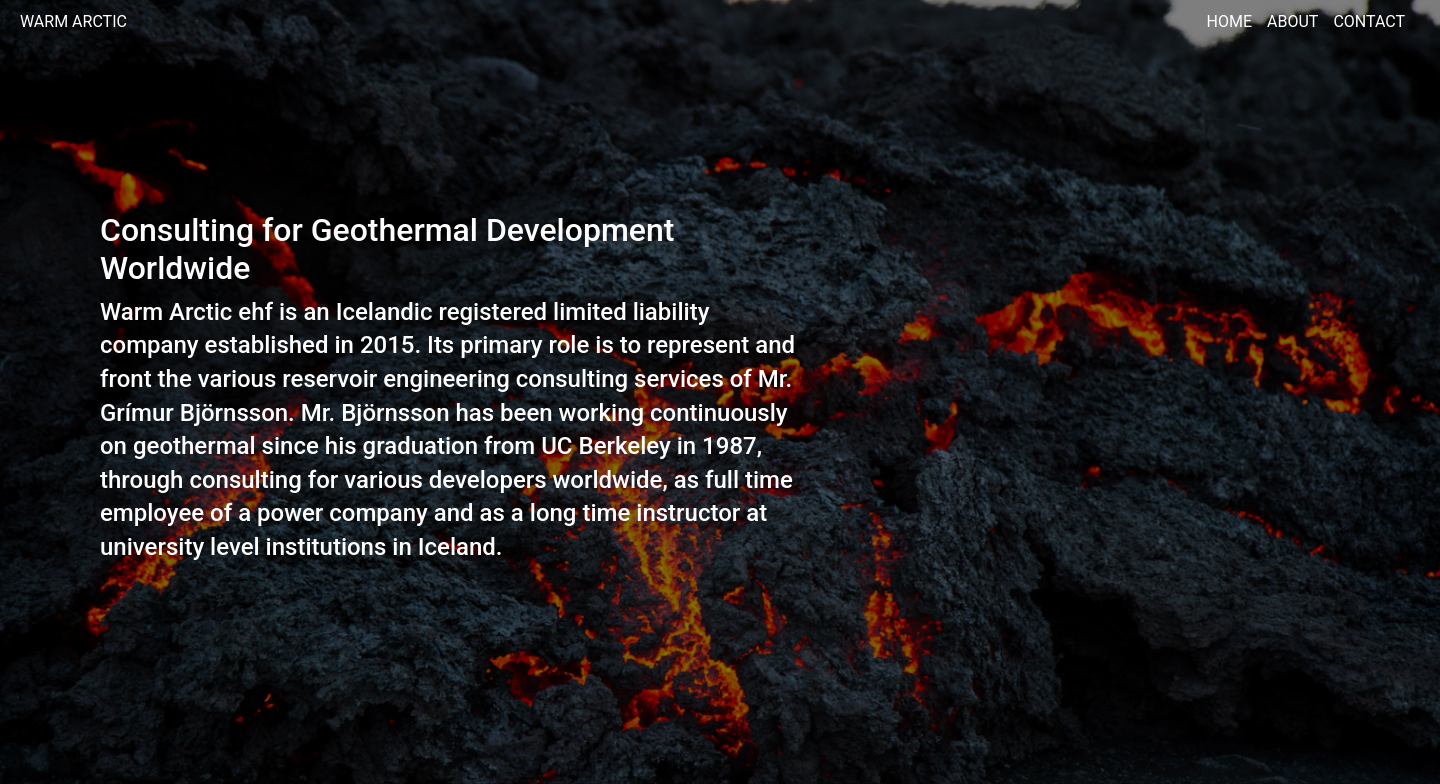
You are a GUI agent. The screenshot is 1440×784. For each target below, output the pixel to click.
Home (1229, 21)
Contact (1369, 21)
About (1292, 21)
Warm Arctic (73, 21)
